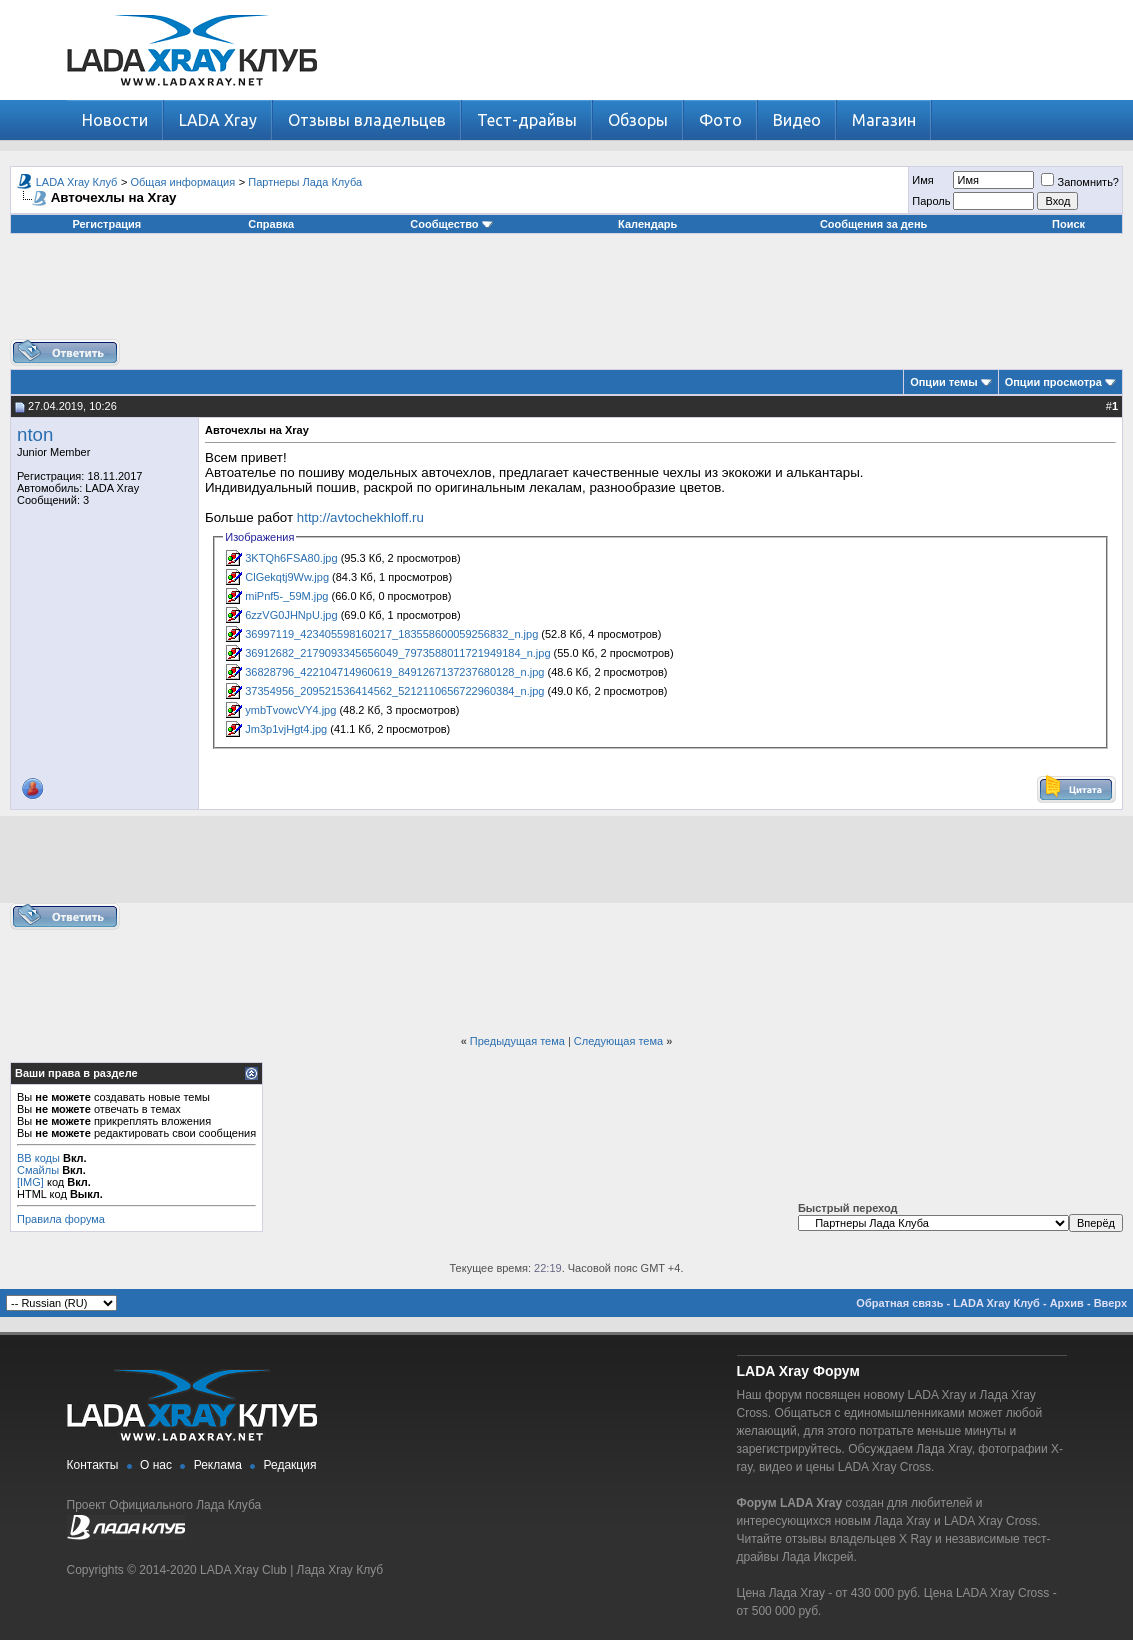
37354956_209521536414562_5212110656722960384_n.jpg (394, 691)
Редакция (290, 1465)
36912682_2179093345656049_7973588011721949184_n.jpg (397, 653)
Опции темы (943, 382)
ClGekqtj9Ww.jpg (287, 577)
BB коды (38, 1158)
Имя (922, 180)
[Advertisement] (567, 294)
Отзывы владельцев (367, 120)
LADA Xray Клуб (77, 182)
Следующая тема (618, 1041)
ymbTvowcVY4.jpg (290, 710)
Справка (271, 224)
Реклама (218, 1465)
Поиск (1068, 224)
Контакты (93, 1465)
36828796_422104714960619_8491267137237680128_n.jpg (394, 672)
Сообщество (451, 224)
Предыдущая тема (517, 1041)
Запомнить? (1080, 182)
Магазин (884, 120)
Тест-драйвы (527, 120)
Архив (1067, 1303)
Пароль (931, 201)
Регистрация (106, 224)
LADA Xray (218, 120)
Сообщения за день (873, 224)
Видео (797, 120)
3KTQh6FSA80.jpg (291, 558)
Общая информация (183, 182)
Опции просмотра (1053, 382)
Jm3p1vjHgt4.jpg (286, 729)
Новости (115, 120)
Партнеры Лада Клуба (305, 182)
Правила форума (61, 1219)
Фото (720, 120)
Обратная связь (899, 1303)
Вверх (1110, 1303)
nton (35, 434)
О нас (156, 1465)
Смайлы (38, 1170)
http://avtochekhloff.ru (360, 517)
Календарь (647, 224)
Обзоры (638, 120)
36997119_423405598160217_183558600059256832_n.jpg (391, 634)
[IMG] (30, 1182)
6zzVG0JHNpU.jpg (291, 615)
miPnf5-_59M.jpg (286, 596)
